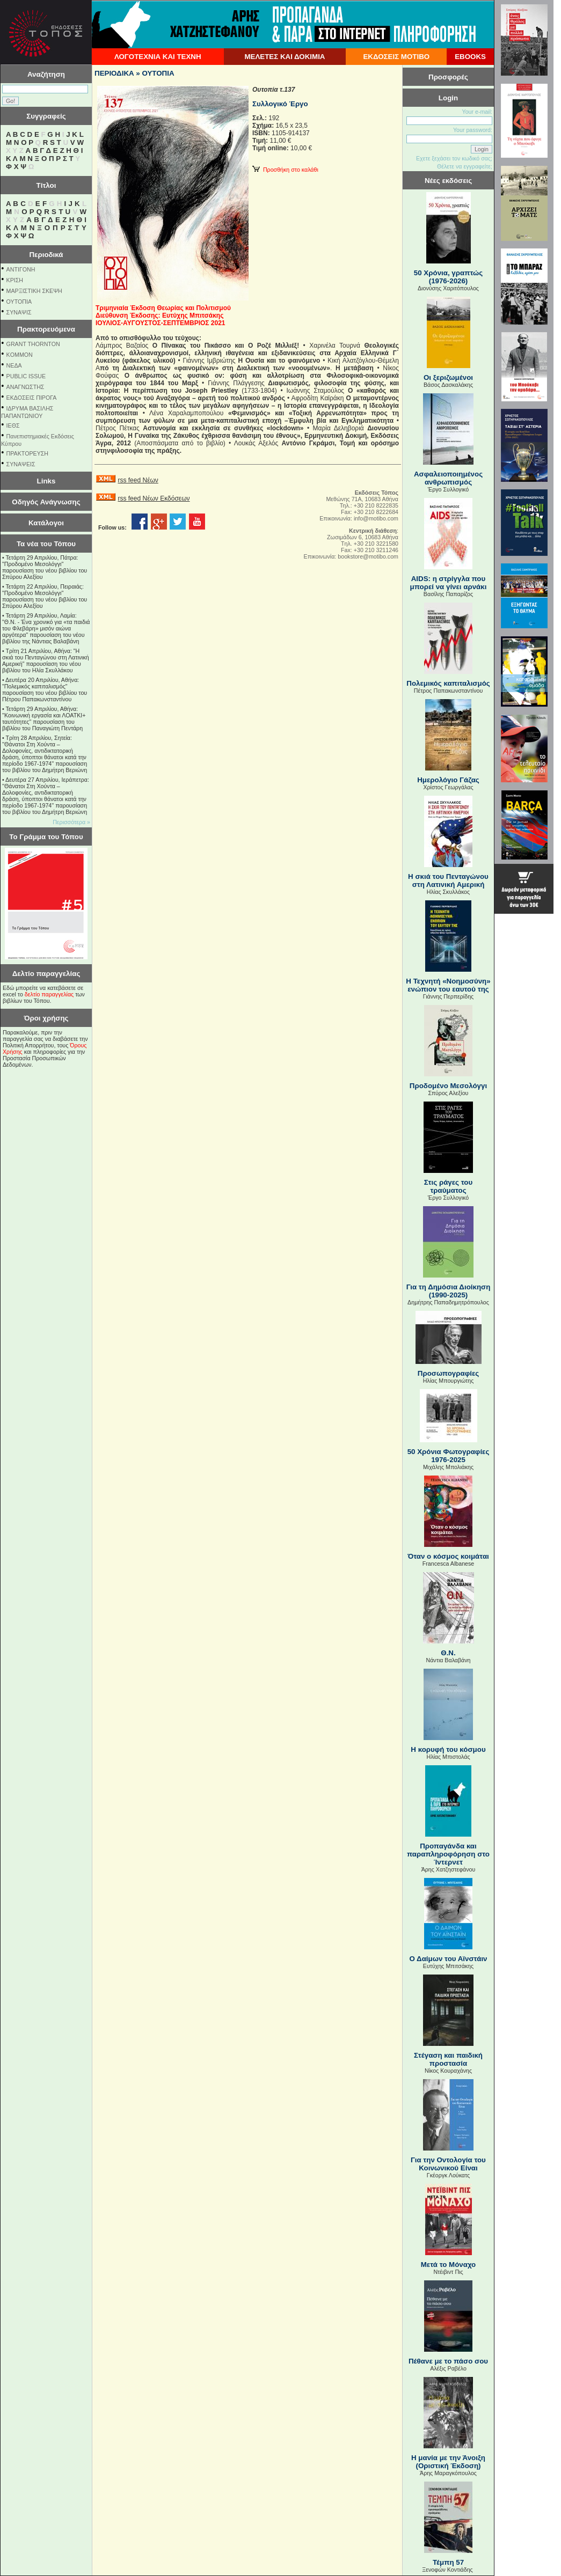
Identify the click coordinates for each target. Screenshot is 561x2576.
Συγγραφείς (46, 116)
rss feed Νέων (138, 480)
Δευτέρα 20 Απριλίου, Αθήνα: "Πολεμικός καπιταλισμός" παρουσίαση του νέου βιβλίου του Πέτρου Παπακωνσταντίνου (44, 689)
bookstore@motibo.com (368, 556)
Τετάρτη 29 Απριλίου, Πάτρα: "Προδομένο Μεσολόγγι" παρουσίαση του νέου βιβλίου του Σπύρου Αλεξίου (44, 567)
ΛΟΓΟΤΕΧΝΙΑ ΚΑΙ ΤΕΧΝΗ (157, 57)
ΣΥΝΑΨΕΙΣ (20, 464)
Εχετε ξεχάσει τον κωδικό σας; (454, 158)
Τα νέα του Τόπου (46, 544)
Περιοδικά (46, 255)
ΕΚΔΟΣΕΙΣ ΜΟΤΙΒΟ (396, 57)
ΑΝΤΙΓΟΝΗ (20, 269)
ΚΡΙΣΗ (14, 280)
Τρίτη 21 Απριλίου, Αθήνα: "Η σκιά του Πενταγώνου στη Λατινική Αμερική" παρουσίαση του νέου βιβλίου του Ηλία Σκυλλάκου (45, 660)
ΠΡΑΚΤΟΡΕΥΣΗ (27, 453)
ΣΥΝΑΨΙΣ (19, 312)
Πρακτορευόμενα (46, 329)
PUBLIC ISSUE (26, 376)
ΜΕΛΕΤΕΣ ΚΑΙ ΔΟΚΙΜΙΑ (284, 57)
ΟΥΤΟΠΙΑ (19, 301)
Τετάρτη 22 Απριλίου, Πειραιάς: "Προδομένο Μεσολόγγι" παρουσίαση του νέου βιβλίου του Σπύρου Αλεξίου (44, 596)
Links (46, 481)
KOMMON (19, 354)
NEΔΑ (14, 365)
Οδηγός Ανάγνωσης (46, 502)
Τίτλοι (46, 185)
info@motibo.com (376, 518)
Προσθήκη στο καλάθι (285, 169)
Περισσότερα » (71, 822)
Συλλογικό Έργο (280, 104)
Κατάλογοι (46, 523)
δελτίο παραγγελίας (49, 994)
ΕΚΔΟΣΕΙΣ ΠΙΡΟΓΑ (31, 397)
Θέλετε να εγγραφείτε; (464, 166)
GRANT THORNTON (33, 344)
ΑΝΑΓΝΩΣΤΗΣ (25, 387)
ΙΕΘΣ (13, 425)
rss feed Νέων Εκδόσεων (154, 498)
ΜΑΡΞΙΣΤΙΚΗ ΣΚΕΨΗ (34, 291)
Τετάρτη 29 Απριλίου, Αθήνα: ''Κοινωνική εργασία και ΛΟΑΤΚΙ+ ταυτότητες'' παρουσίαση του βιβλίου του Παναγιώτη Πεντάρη (43, 718)
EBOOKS (470, 57)
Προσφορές (448, 77)
